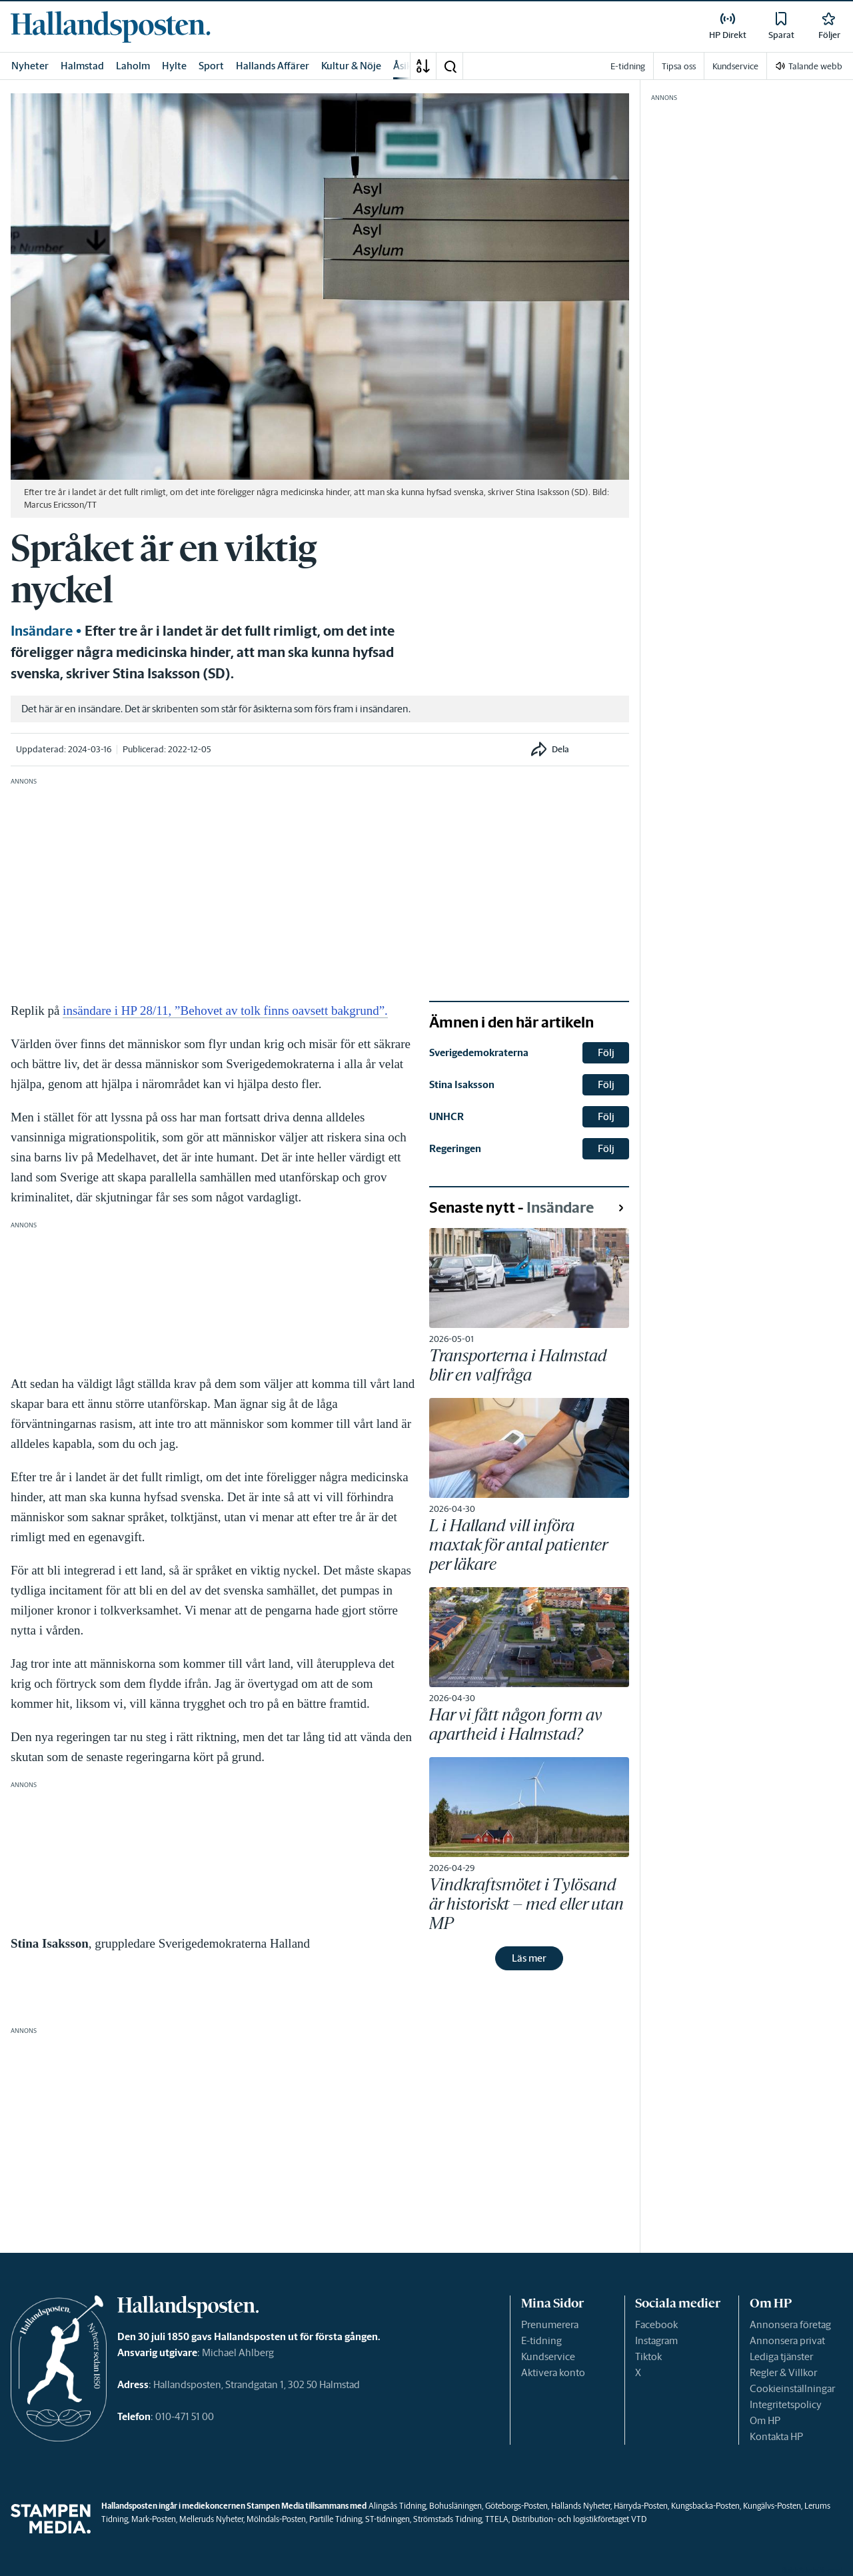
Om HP (765, 2420)
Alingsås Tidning (397, 2506)
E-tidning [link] (627, 66)
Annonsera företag (790, 2324)
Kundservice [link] (735, 66)
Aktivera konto (553, 2372)
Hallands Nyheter (580, 2506)
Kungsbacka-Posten (705, 2506)
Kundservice (548, 2356)
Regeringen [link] (455, 1148)
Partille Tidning (335, 2519)
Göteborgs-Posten (516, 2506)
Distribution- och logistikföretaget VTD (579, 2519)
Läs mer (529, 1958)
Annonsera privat (787, 2340)
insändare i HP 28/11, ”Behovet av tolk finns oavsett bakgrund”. (225, 1010)
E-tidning (541, 2340)
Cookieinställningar (792, 2388)
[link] (111, 27)
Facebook (656, 2324)
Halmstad (82, 65)
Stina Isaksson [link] (461, 1084)
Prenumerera (549, 2324)
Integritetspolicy (786, 2404)
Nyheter (30, 65)
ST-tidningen (387, 2519)
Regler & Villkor (783, 2372)
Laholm (133, 65)
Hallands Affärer (272, 65)
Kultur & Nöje (351, 65)
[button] (449, 66)
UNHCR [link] (446, 1116)
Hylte (174, 65)
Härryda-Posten (641, 2506)
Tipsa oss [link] (679, 66)
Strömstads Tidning (447, 2519)
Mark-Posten (153, 2519)
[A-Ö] (423, 66)
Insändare (42, 631)
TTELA (496, 2519)
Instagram (656, 2340)
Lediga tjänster (781, 2356)
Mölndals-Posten (276, 2519)
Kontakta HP (776, 2436)
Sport (211, 65)
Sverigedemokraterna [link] (478, 1052)
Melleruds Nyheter (211, 2519)
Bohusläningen (455, 2506)
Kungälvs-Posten (772, 2506)
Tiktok (648, 2356)
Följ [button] (606, 1052)
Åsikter (409, 65)
